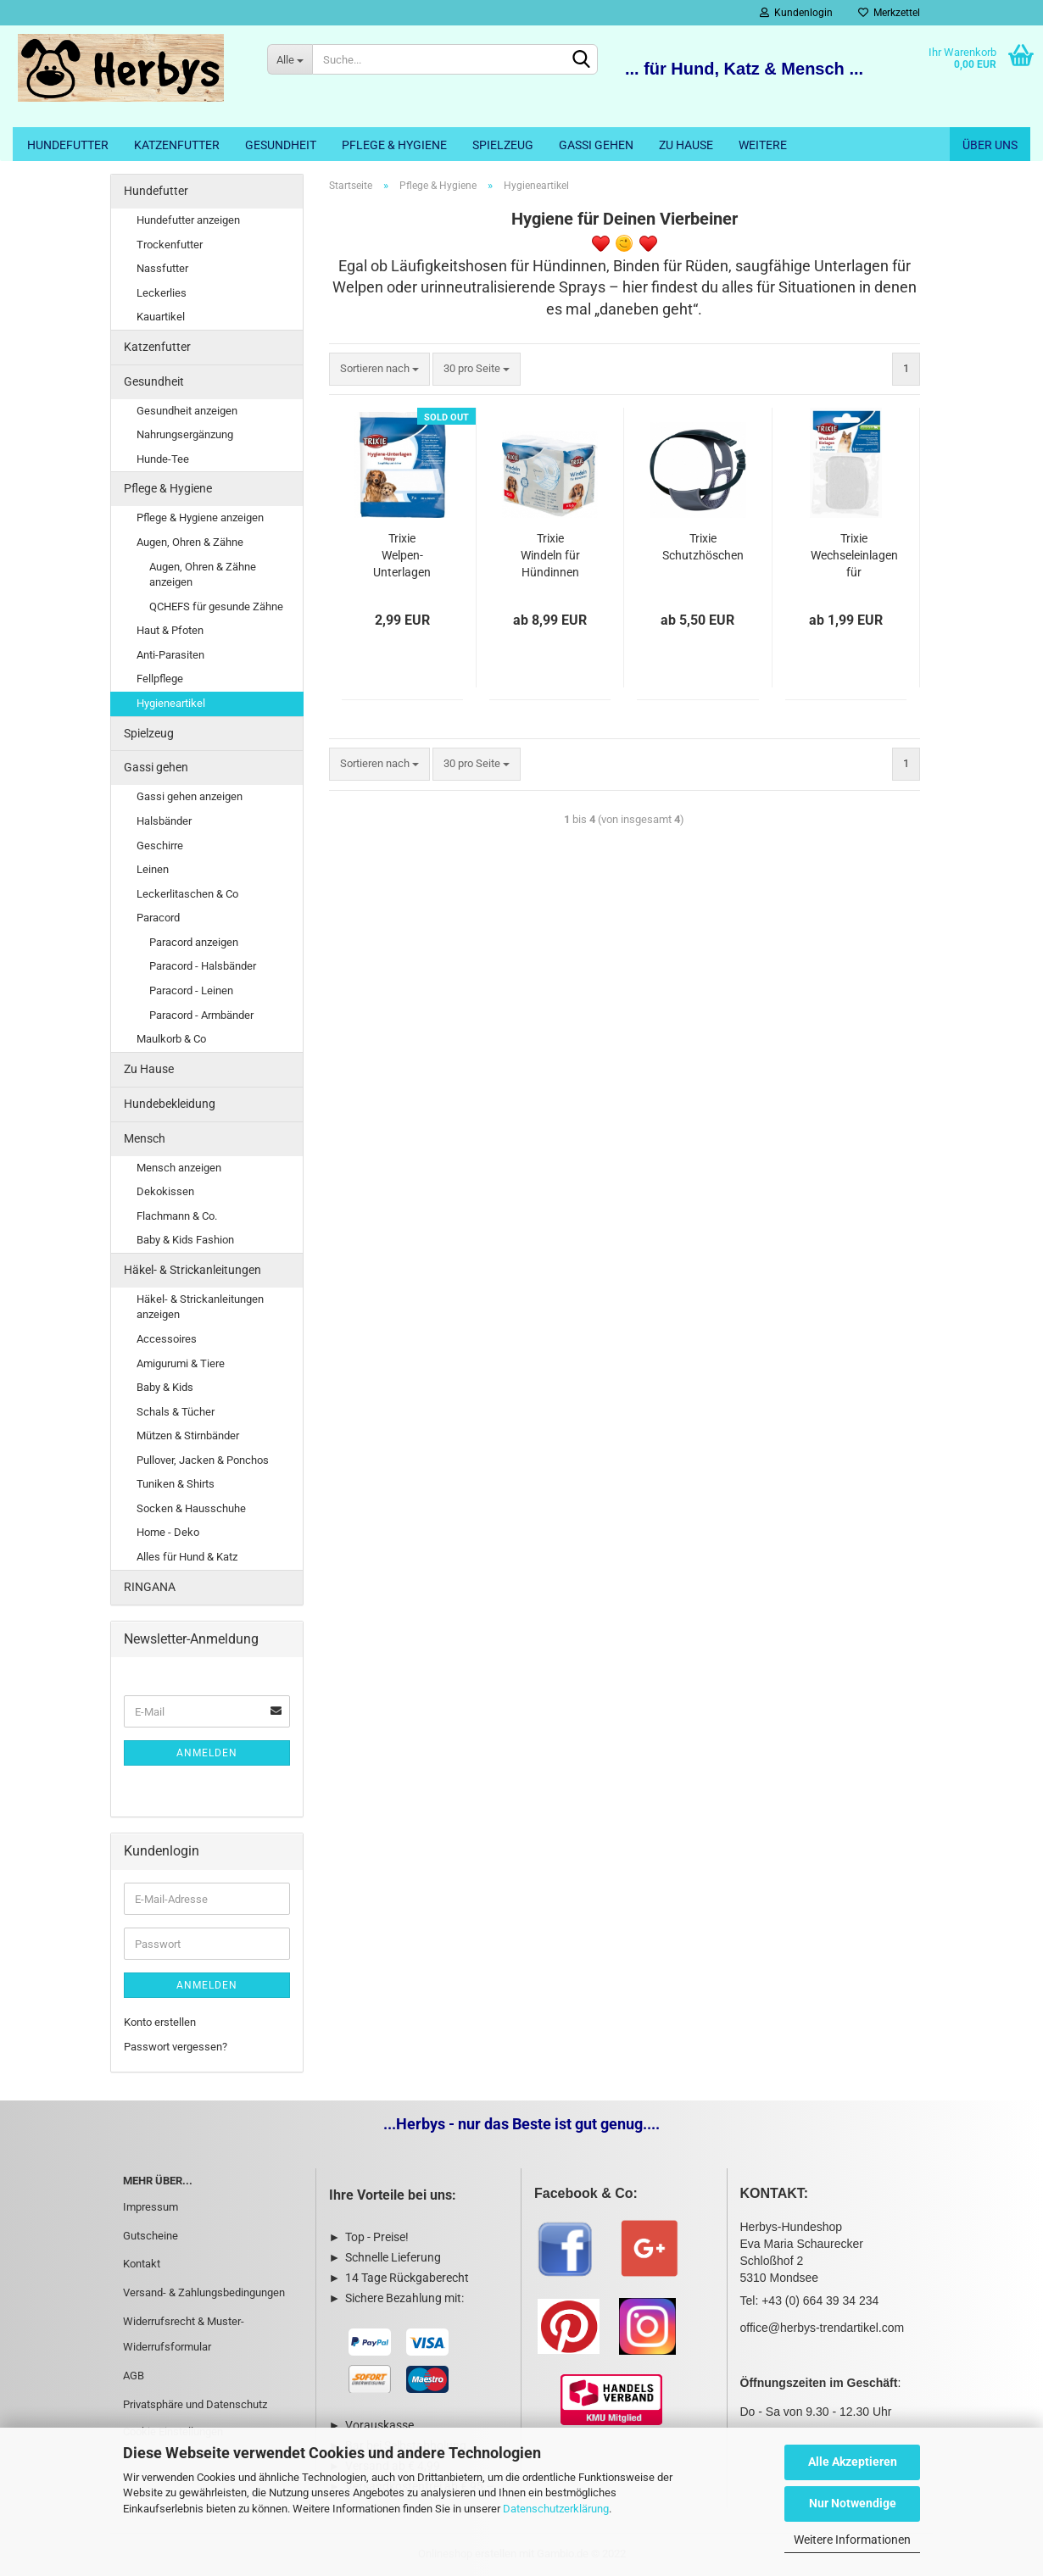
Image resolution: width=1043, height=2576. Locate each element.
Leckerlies (162, 293)
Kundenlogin (796, 13)
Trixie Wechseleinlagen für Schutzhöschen (854, 556)
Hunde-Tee (163, 459)
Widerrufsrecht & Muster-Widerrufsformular (183, 2334)
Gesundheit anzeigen (187, 410)
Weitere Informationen (852, 2539)
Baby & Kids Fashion (185, 1239)
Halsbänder (164, 821)
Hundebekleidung (169, 1103)
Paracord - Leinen (191, 990)
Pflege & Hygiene (394, 145)
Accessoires (167, 1339)
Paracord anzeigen (193, 942)
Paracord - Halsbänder (202, 966)
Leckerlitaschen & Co (187, 893)
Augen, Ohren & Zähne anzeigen (202, 574)
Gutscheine (150, 2235)
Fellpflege (160, 678)
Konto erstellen (160, 2022)
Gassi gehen (596, 145)
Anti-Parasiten (170, 654)
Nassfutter (162, 268)
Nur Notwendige (852, 2503)
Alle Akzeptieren (852, 2461)
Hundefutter (68, 145)
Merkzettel (889, 13)
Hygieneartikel (171, 703)
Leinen (153, 869)
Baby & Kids (165, 1387)
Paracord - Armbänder (201, 1015)
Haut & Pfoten (170, 630)
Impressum (150, 2206)
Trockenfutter (170, 244)
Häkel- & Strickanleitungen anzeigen (200, 1307)
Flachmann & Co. (177, 1216)
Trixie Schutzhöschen (703, 546)
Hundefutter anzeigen (188, 220)
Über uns (990, 145)
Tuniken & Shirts (176, 1483)
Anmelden (206, 1753)
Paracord (158, 917)
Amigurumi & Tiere (181, 1363)
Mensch (144, 1138)
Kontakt (141, 2263)
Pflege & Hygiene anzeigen (200, 517)
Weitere (763, 145)
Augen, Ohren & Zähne (190, 542)
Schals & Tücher (176, 1411)
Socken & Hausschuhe (191, 1508)
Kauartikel (161, 316)
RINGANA (150, 1587)
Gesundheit (280, 145)
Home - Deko (168, 1532)
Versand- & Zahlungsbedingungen (204, 2292)
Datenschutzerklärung (556, 2508)
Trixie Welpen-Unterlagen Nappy (402, 556)
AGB (133, 2375)
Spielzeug (502, 145)
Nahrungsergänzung (185, 434)
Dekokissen (165, 1191)
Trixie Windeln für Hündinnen (550, 555)
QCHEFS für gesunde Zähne (216, 606)
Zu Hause (686, 145)
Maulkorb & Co (171, 1038)
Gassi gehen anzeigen (190, 796)
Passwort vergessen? (175, 2046)
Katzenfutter (177, 145)
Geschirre (160, 845)
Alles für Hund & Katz (187, 1556)
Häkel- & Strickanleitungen (192, 1270)
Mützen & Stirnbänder (188, 1435)
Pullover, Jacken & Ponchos (203, 1460)
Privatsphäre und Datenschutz (195, 2404)
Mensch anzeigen (179, 1167)
